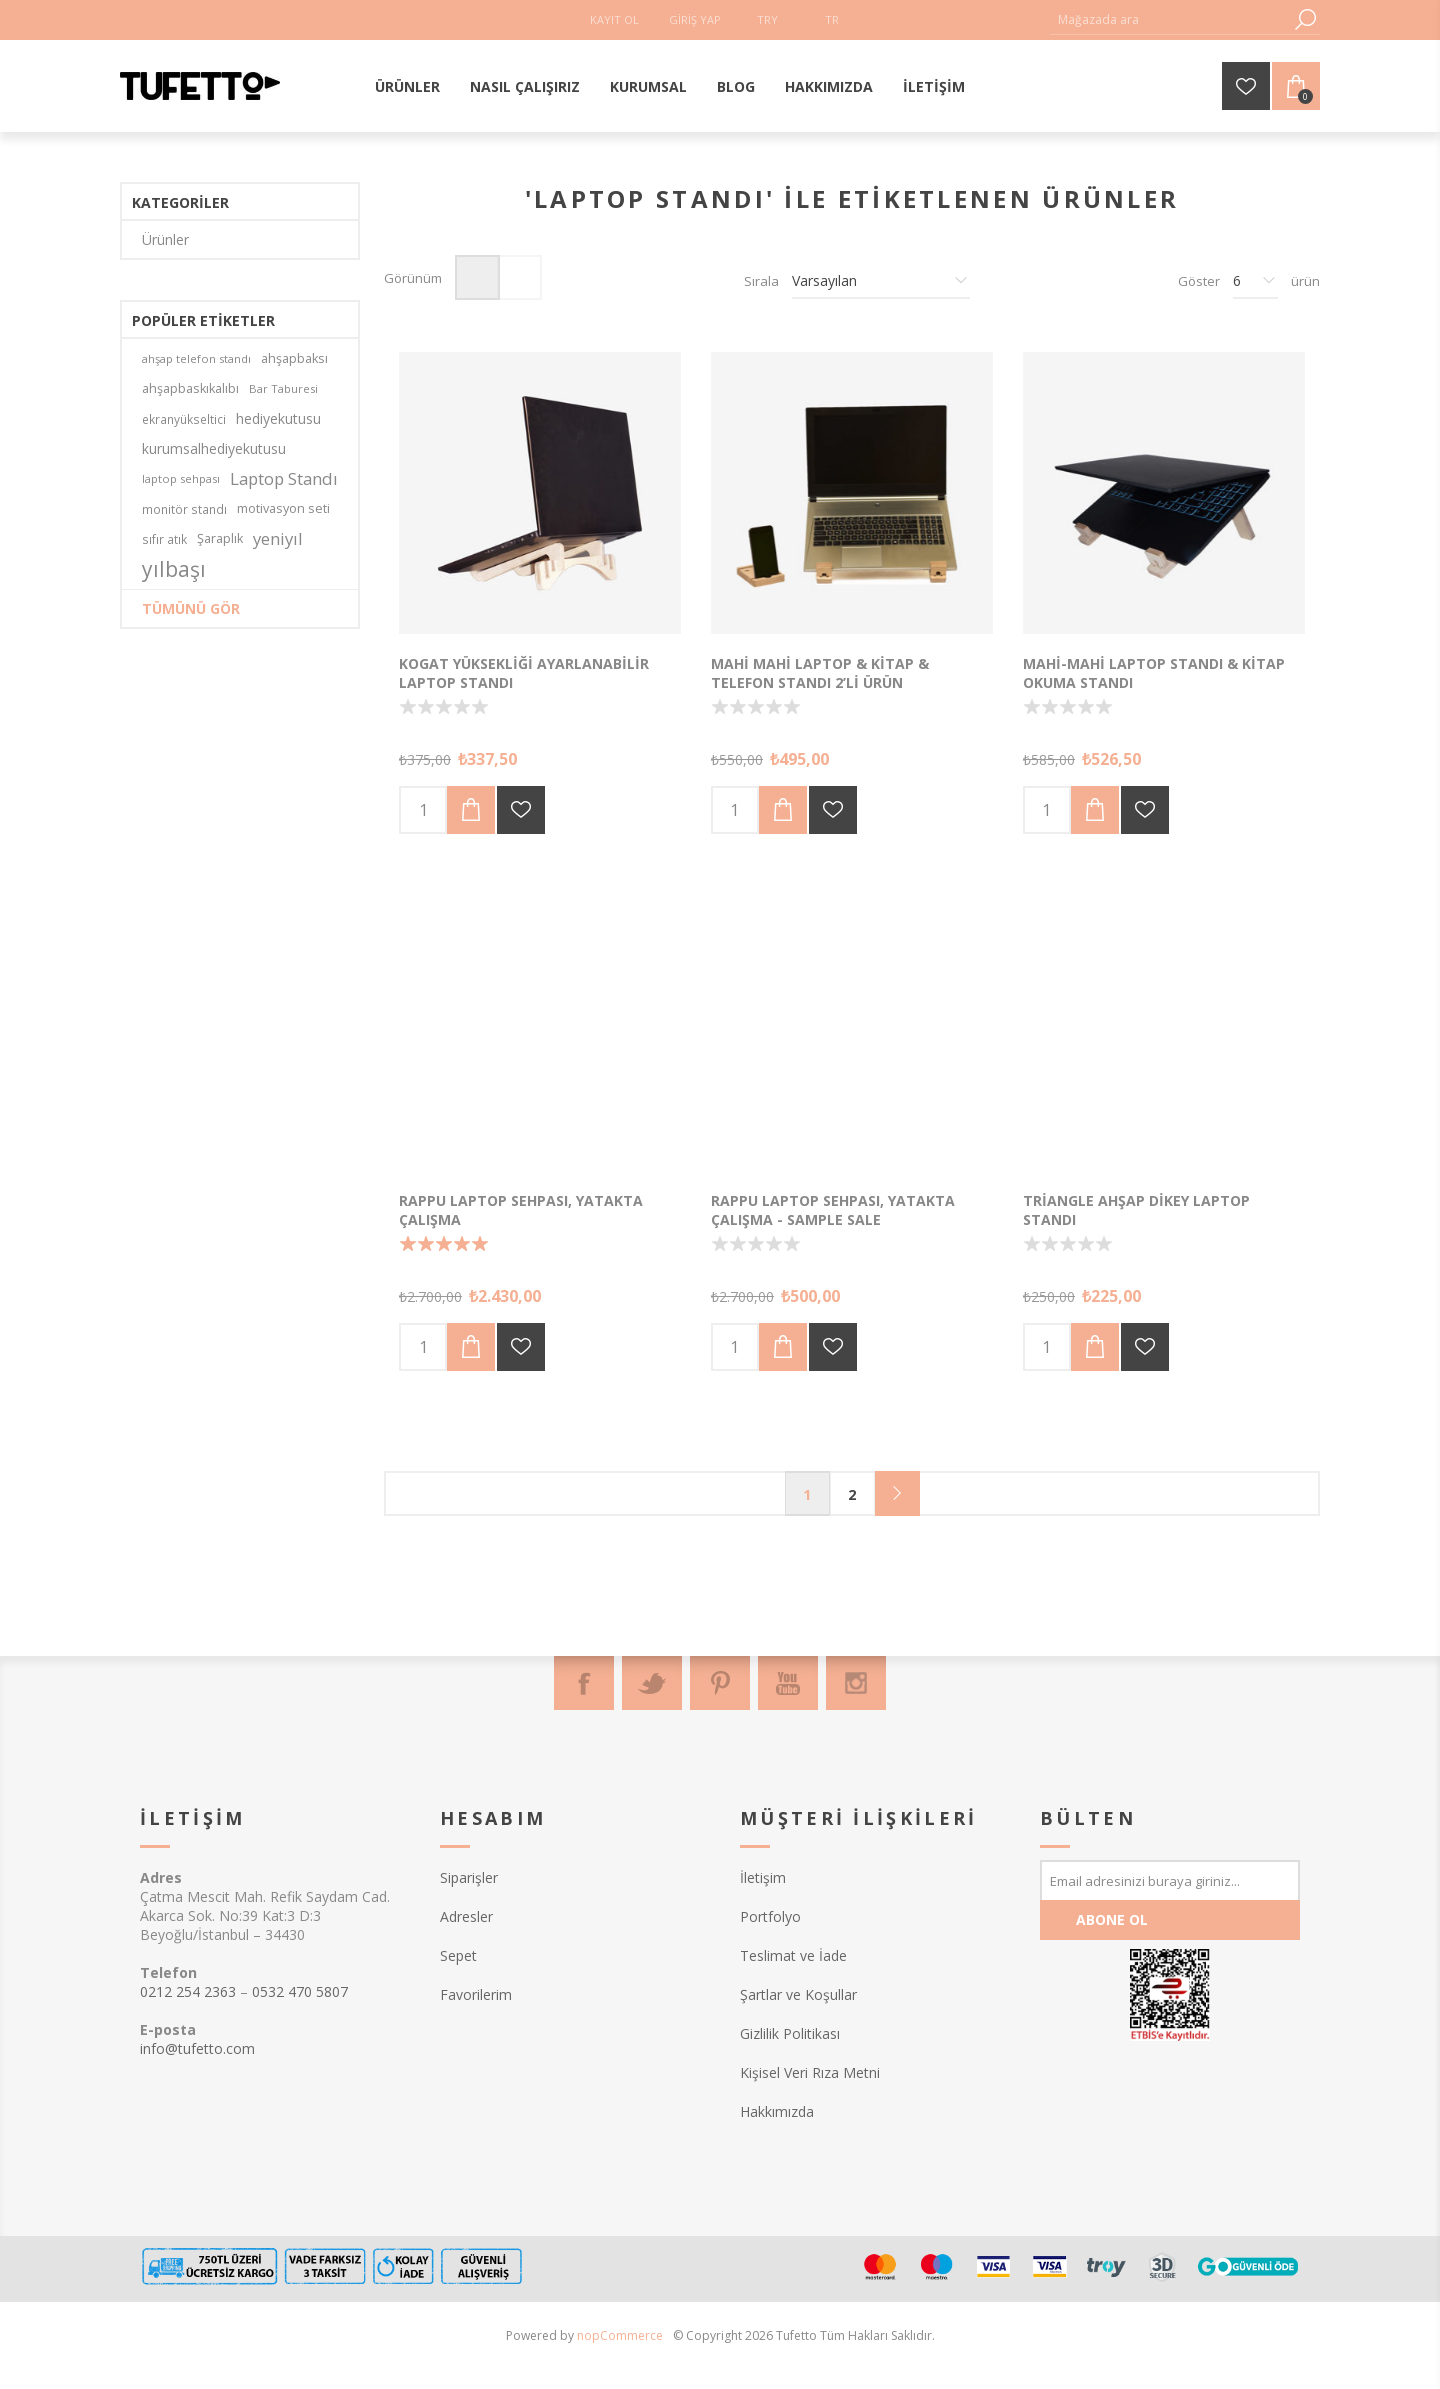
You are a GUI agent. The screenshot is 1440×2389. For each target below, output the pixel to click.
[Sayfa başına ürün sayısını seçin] (1255, 281)
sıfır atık (164, 539)
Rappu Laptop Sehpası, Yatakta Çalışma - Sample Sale (833, 1210)
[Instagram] (856, 1683)
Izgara (477, 277)
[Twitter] (652, 1683)
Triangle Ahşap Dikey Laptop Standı (1136, 1210)
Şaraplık (220, 538)
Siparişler (469, 1877)
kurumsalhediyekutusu (214, 448)
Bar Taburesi (283, 388)
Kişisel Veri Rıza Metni (810, 2072)
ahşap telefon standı (196, 358)
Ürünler (165, 239)
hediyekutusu (278, 418)
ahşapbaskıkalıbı (190, 388)
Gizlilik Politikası (790, 2033)
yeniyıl (278, 538)
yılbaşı (174, 569)
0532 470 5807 (300, 1991)
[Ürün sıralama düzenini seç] (881, 281)
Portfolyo (770, 1916)
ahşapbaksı (294, 358)
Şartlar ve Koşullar (798, 1994)
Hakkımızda (777, 2111)
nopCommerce (620, 2335)
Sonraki (897, 1493)
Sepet (458, 1955)
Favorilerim (476, 1994)
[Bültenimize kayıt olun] (1170, 1880)
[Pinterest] (720, 1683)
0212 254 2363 (188, 1991)
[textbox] (1170, 19)
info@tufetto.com (197, 2048)
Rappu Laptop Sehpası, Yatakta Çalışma (521, 1210)
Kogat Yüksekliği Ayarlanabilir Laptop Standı (524, 673)
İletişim (763, 1877)
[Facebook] (584, 1683)
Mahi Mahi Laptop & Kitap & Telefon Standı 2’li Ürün (820, 673)
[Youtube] (788, 1683)
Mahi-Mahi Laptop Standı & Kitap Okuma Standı (1154, 673)
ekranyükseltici (184, 419)
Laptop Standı (284, 478)
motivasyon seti (283, 508)
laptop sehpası (181, 478)
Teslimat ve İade (793, 1955)
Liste (519, 277)
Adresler (466, 1916)
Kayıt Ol (614, 19)
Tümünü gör (191, 608)
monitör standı (184, 509)
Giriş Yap (695, 19)
